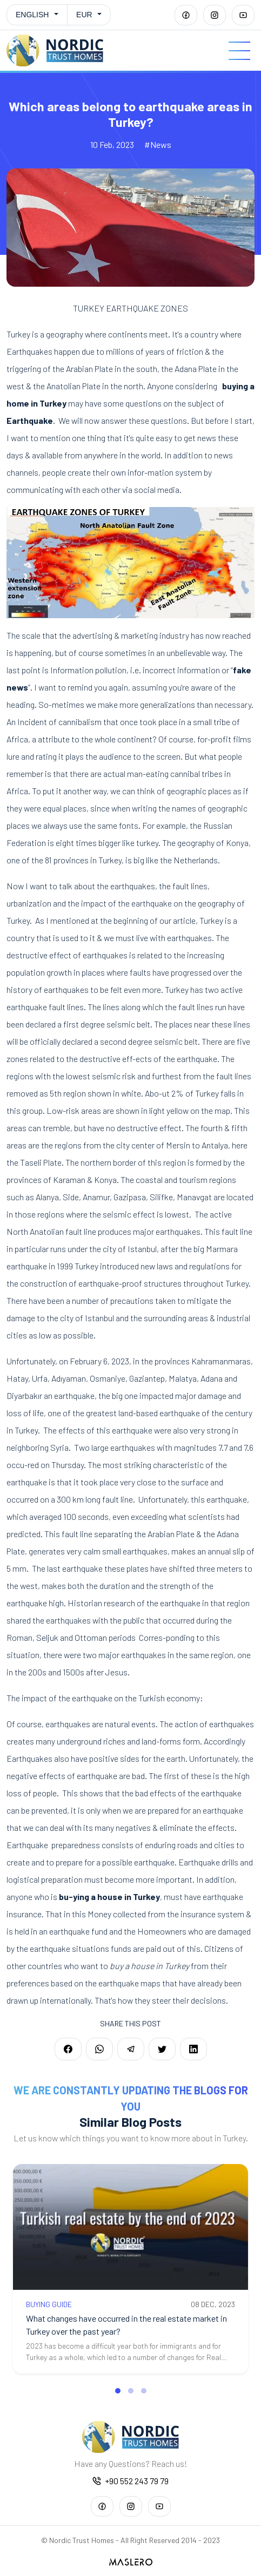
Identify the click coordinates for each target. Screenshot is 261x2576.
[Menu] (239, 51)
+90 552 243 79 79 (130, 2481)
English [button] (32, 14)
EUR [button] (84, 14)
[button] (117, 2390)
